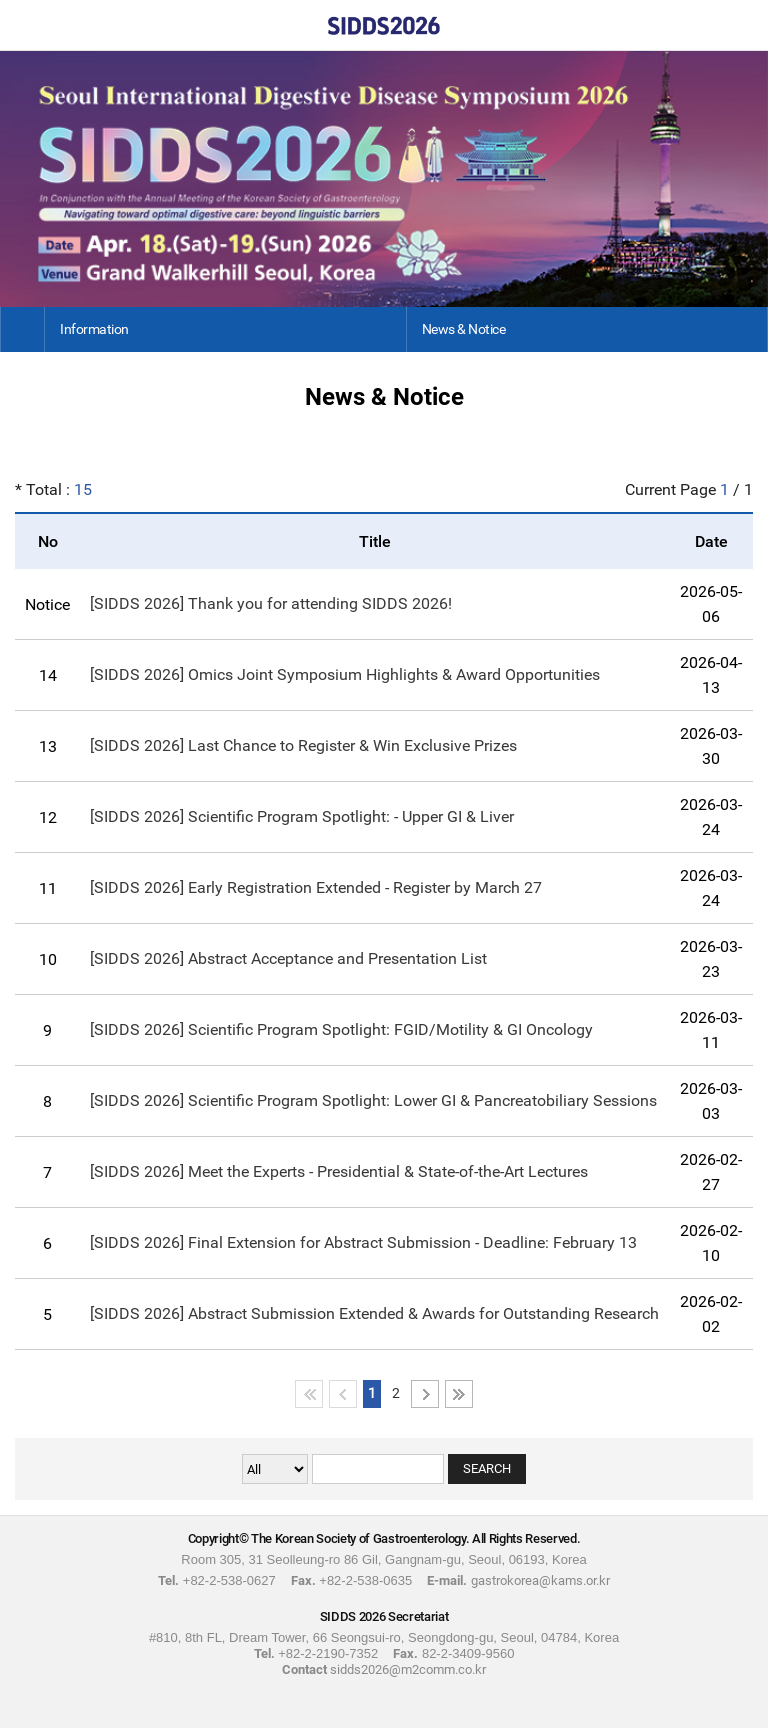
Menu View (743, 25)
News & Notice (464, 329)
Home (25, 25)
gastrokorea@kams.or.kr (540, 1580)
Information (94, 329)
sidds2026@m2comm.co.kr (408, 1669)
